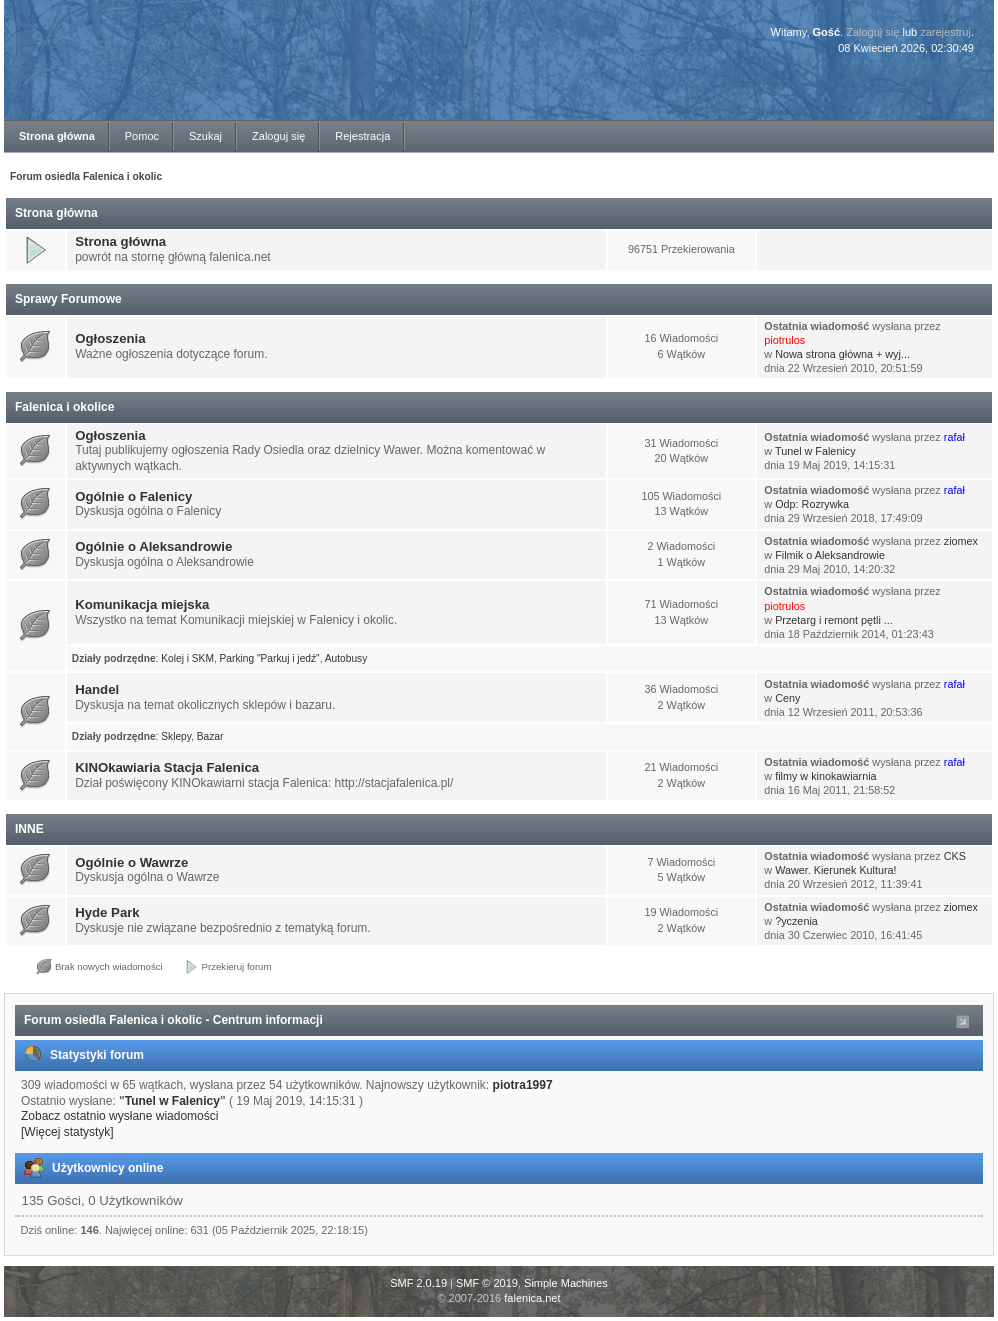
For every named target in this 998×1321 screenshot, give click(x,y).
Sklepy (176, 736)
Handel (97, 689)
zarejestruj (945, 32)
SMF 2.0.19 (418, 1283)
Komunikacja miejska (142, 604)
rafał (954, 437)
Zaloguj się (872, 32)
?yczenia (796, 921)
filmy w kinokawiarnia (825, 776)
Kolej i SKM (187, 658)
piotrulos (784, 340)
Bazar (210, 736)
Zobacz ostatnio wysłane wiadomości (119, 1116)
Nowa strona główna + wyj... (842, 354)
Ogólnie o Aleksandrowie (153, 546)
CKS (955, 856)
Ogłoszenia (110, 338)
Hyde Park (107, 912)
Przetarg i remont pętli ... (834, 620)
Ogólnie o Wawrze (131, 862)
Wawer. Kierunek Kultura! (835, 870)
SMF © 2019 (487, 1283)
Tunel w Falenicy (815, 451)
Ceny (787, 698)
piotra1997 (523, 1085)
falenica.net (532, 1298)
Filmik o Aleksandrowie (830, 555)
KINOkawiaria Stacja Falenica (167, 767)
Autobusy (346, 658)
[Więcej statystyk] (67, 1132)
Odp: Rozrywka (812, 504)
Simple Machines (566, 1283)
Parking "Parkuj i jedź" (270, 658)
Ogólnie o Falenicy (133, 496)
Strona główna (120, 241)
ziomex (961, 541)
